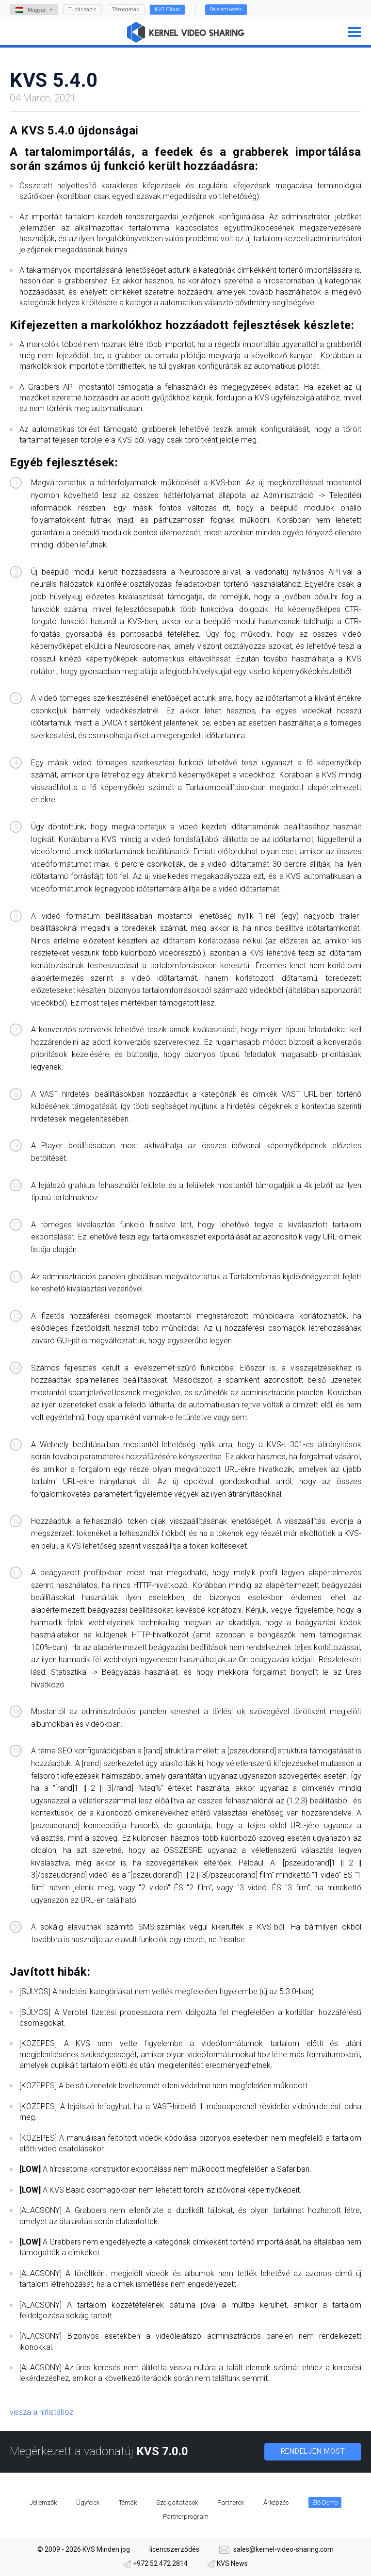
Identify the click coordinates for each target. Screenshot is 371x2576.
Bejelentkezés (226, 9)
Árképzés (276, 2502)
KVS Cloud (167, 9)
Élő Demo (325, 2502)
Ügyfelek (87, 2502)
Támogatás (125, 9)
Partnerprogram (186, 2516)
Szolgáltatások (177, 2502)
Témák (128, 2502)
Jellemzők (43, 2502)
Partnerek (230, 2502)
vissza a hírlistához (41, 2412)
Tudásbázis (82, 9)
